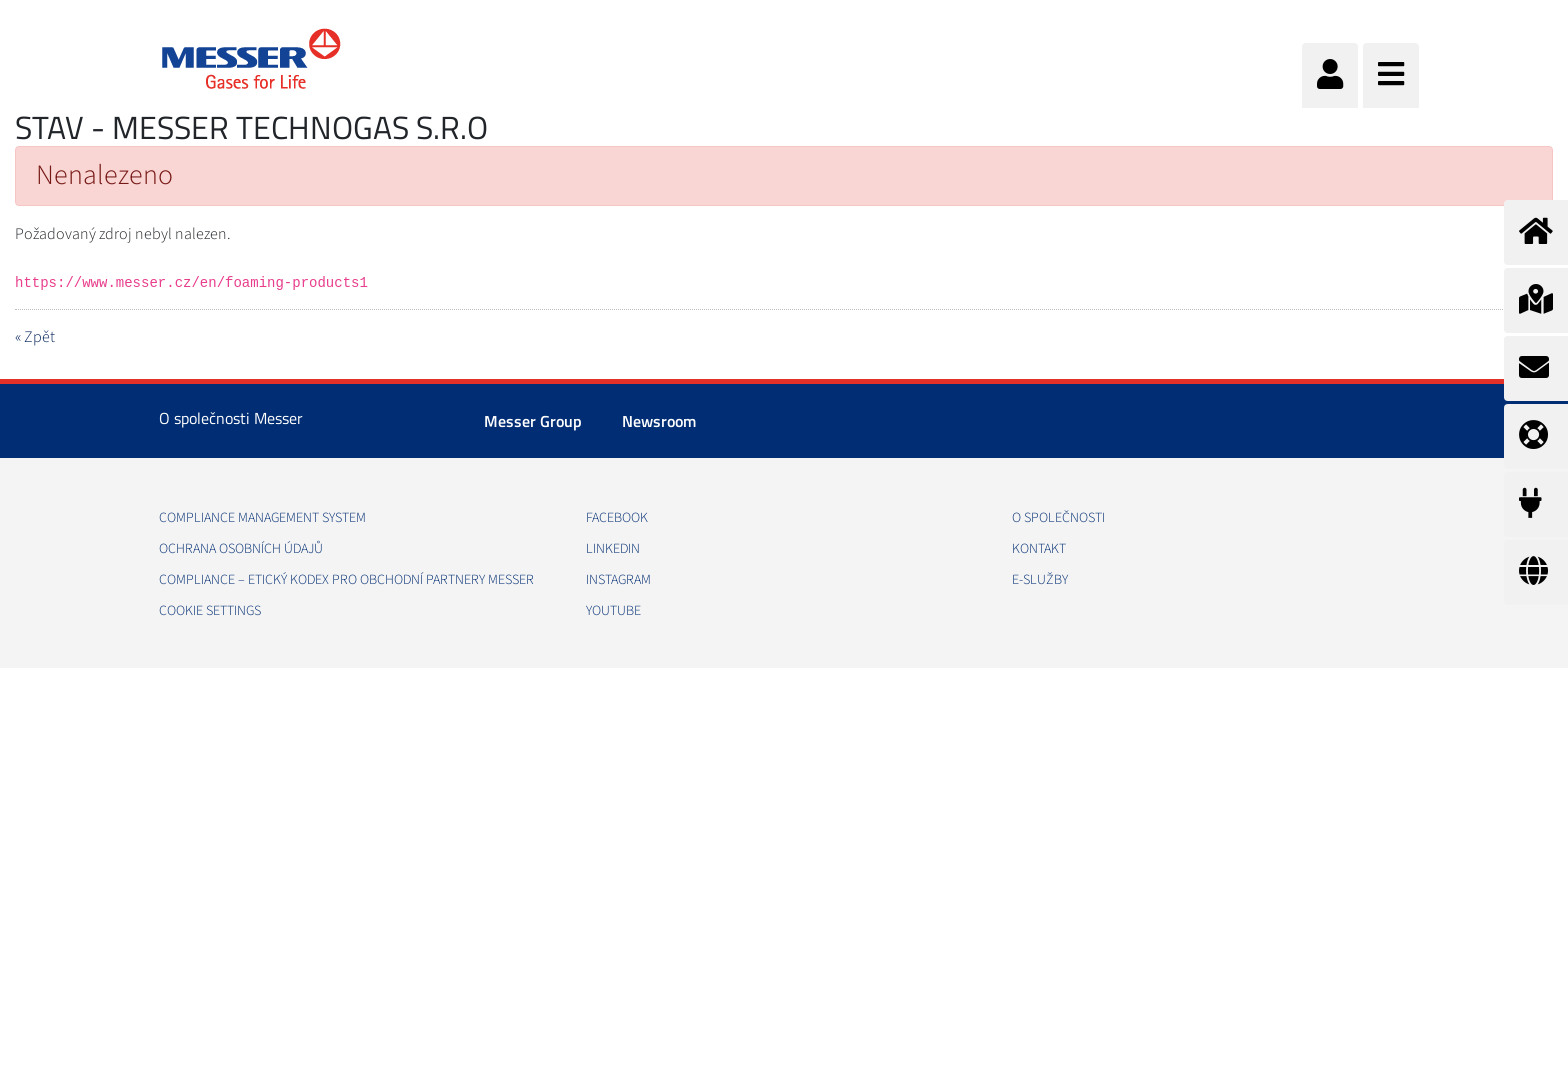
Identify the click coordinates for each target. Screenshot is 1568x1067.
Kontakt (1039, 549)
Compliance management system (262, 518)
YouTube (613, 611)
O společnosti (1058, 518)
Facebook (617, 518)
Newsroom (659, 421)
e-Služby (1040, 580)
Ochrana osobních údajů (241, 549)
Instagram (618, 580)
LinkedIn (613, 549)
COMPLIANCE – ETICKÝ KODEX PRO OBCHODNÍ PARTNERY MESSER (346, 580)
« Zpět (35, 337)
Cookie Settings (210, 611)
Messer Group (533, 421)
